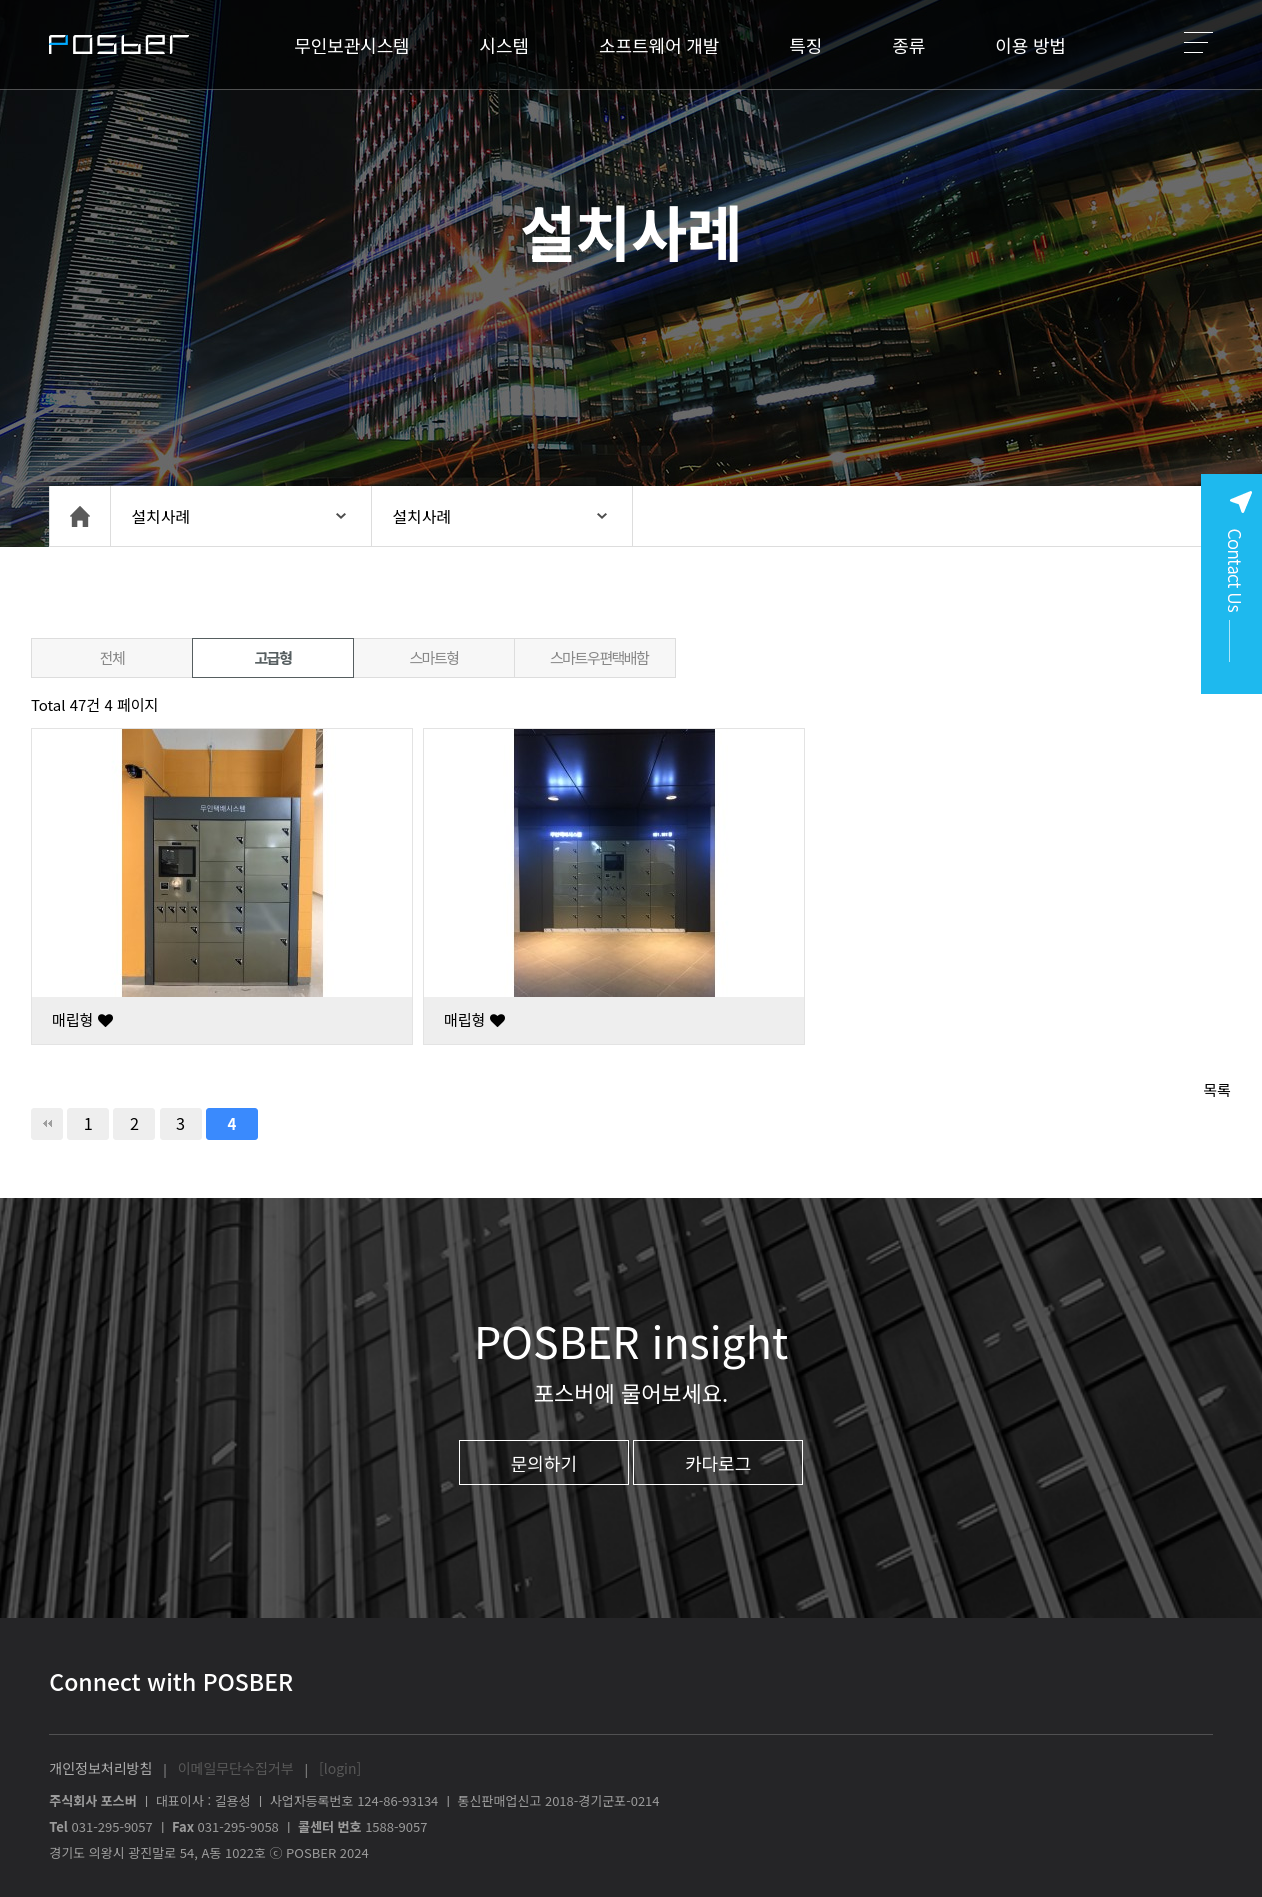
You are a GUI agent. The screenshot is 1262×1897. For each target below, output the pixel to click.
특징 (805, 45)
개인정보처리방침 (100, 1768)
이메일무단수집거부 (236, 1768)
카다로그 (718, 1463)
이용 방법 (1030, 45)
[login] (340, 1768)
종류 (908, 45)
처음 (47, 1124)
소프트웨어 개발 (659, 45)
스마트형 (433, 657)
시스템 (504, 45)
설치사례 (160, 516)
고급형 (273, 657)
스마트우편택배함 (599, 657)
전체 (112, 657)
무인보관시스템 (351, 45)
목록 (1217, 1089)
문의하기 (544, 1463)
